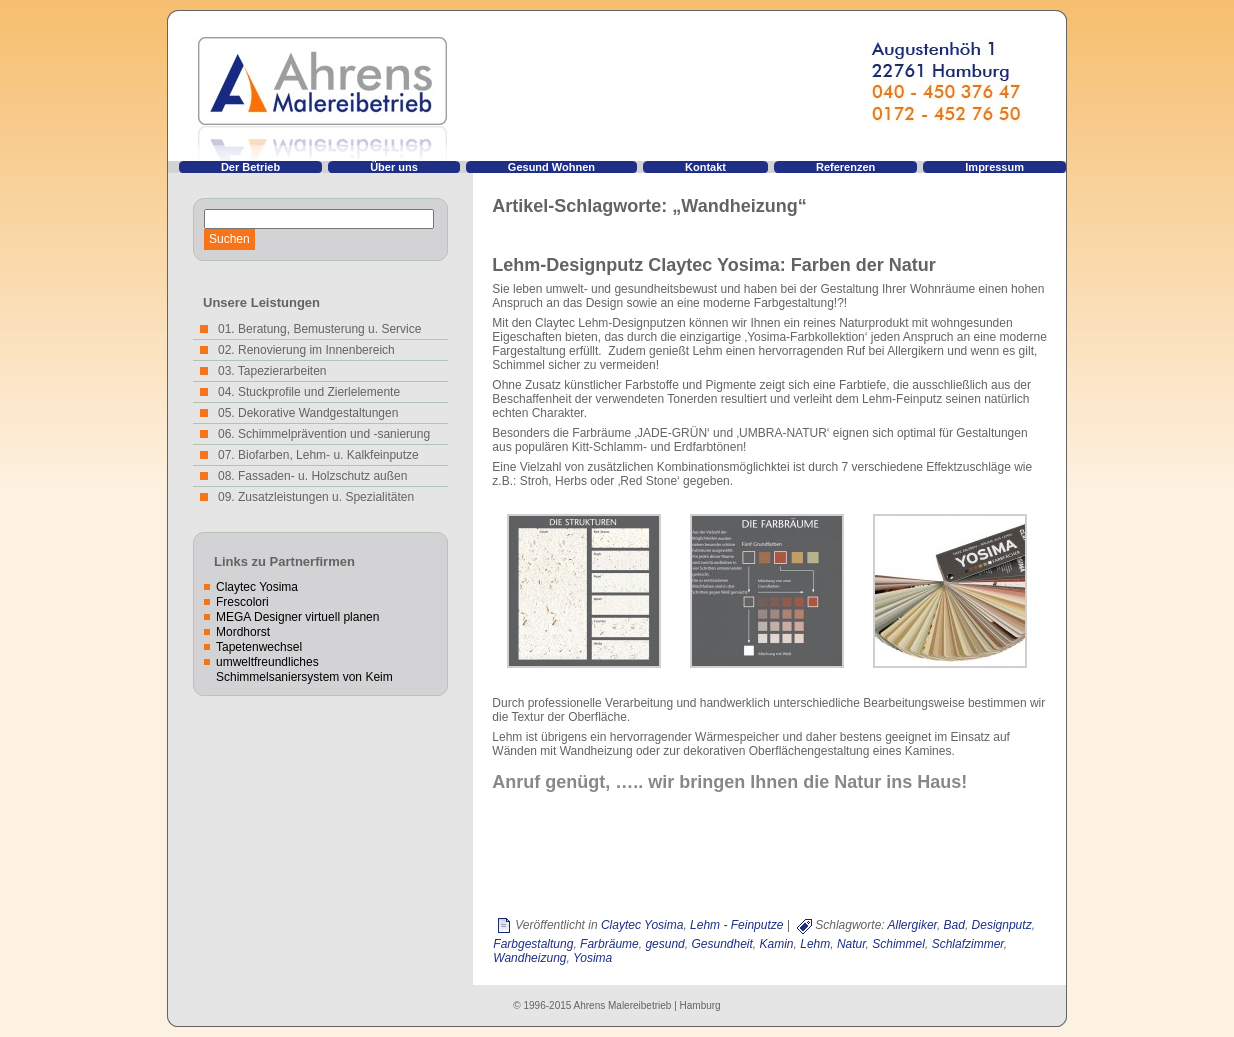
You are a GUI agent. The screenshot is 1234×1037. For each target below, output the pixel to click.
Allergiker (912, 925)
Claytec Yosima (257, 587)
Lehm (815, 944)
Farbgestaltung (533, 944)
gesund (664, 944)
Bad (954, 925)
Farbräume (609, 944)
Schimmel (898, 944)
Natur (851, 944)
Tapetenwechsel (259, 647)
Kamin (777, 944)
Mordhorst (243, 632)
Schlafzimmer (968, 944)
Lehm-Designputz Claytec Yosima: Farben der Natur (713, 265)
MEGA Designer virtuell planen (297, 617)
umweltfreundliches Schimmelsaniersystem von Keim (304, 669)
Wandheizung (529, 958)
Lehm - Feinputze (736, 925)
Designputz (1002, 925)
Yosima (592, 958)
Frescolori (242, 602)
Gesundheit (721, 944)
